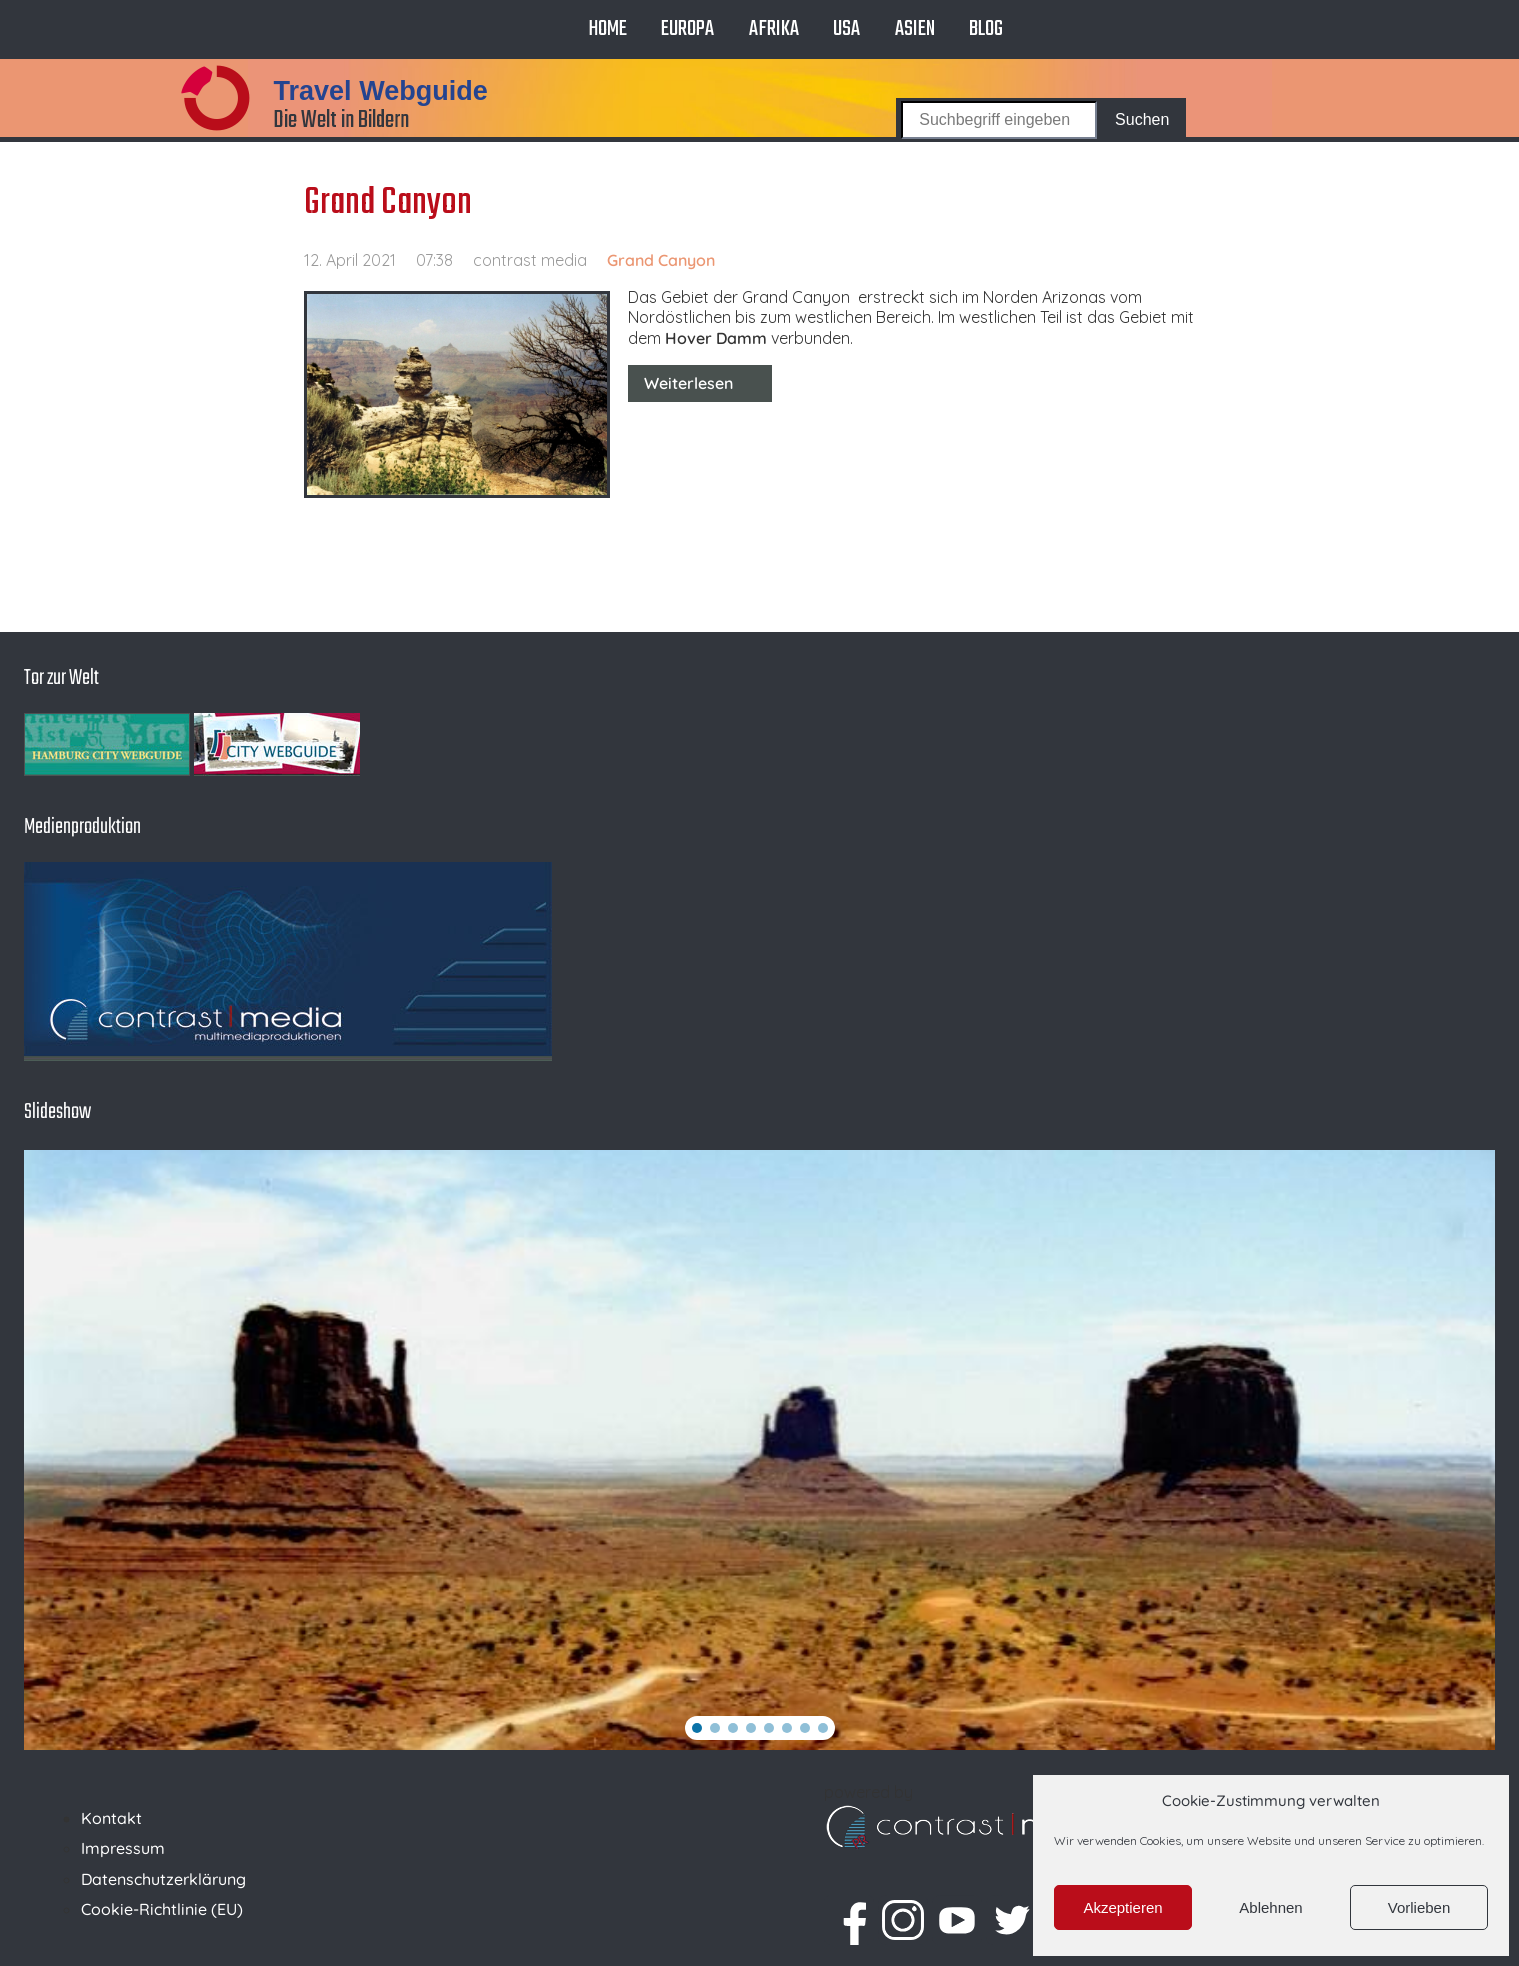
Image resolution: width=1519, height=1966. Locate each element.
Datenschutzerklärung (163, 1879)
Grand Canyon (388, 203)
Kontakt (111, 1818)
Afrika (774, 29)
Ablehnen (1270, 1907)
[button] (697, 1728)
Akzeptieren (1122, 1907)
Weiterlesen (688, 383)
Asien (915, 29)
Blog (986, 29)
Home (607, 29)
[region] (759, 1450)
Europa (687, 29)
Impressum (123, 1848)
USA (846, 29)
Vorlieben (1419, 1907)
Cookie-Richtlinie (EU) (162, 1909)
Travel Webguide (380, 91)
